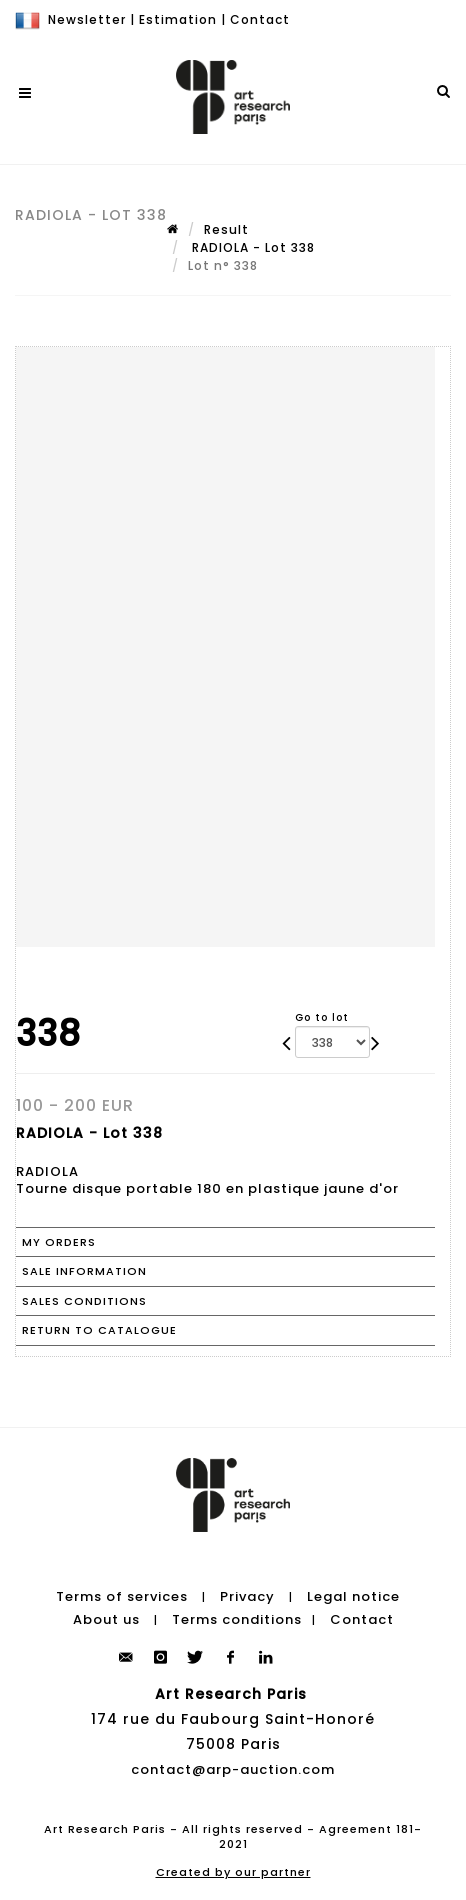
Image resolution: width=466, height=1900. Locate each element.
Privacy (247, 1596)
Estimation (178, 19)
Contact (260, 19)
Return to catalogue (99, 1330)
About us (106, 1619)
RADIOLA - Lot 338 (251, 247)
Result (226, 229)
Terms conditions (237, 1619)
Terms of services (122, 1596)
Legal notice (353, 1596)
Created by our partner (233, 1872)
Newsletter (87, 19)
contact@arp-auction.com (233, 1769)
